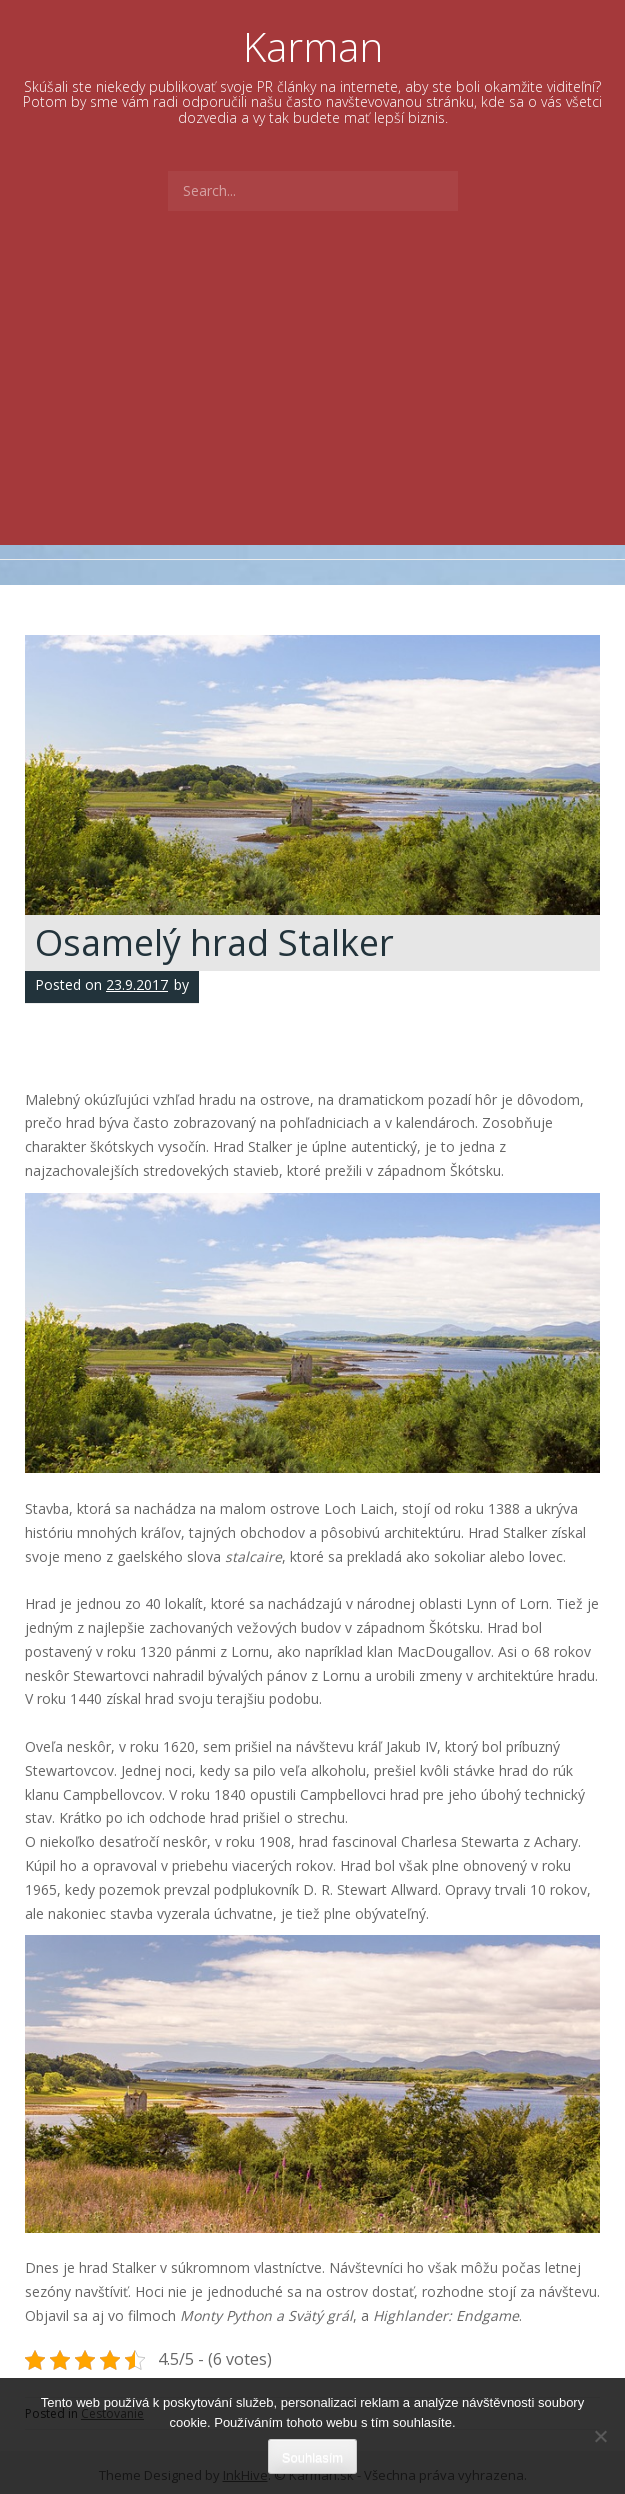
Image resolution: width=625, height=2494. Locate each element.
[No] (600, 2436)
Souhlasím (312, 2457)
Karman (313, 46)
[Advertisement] (312, 395)
